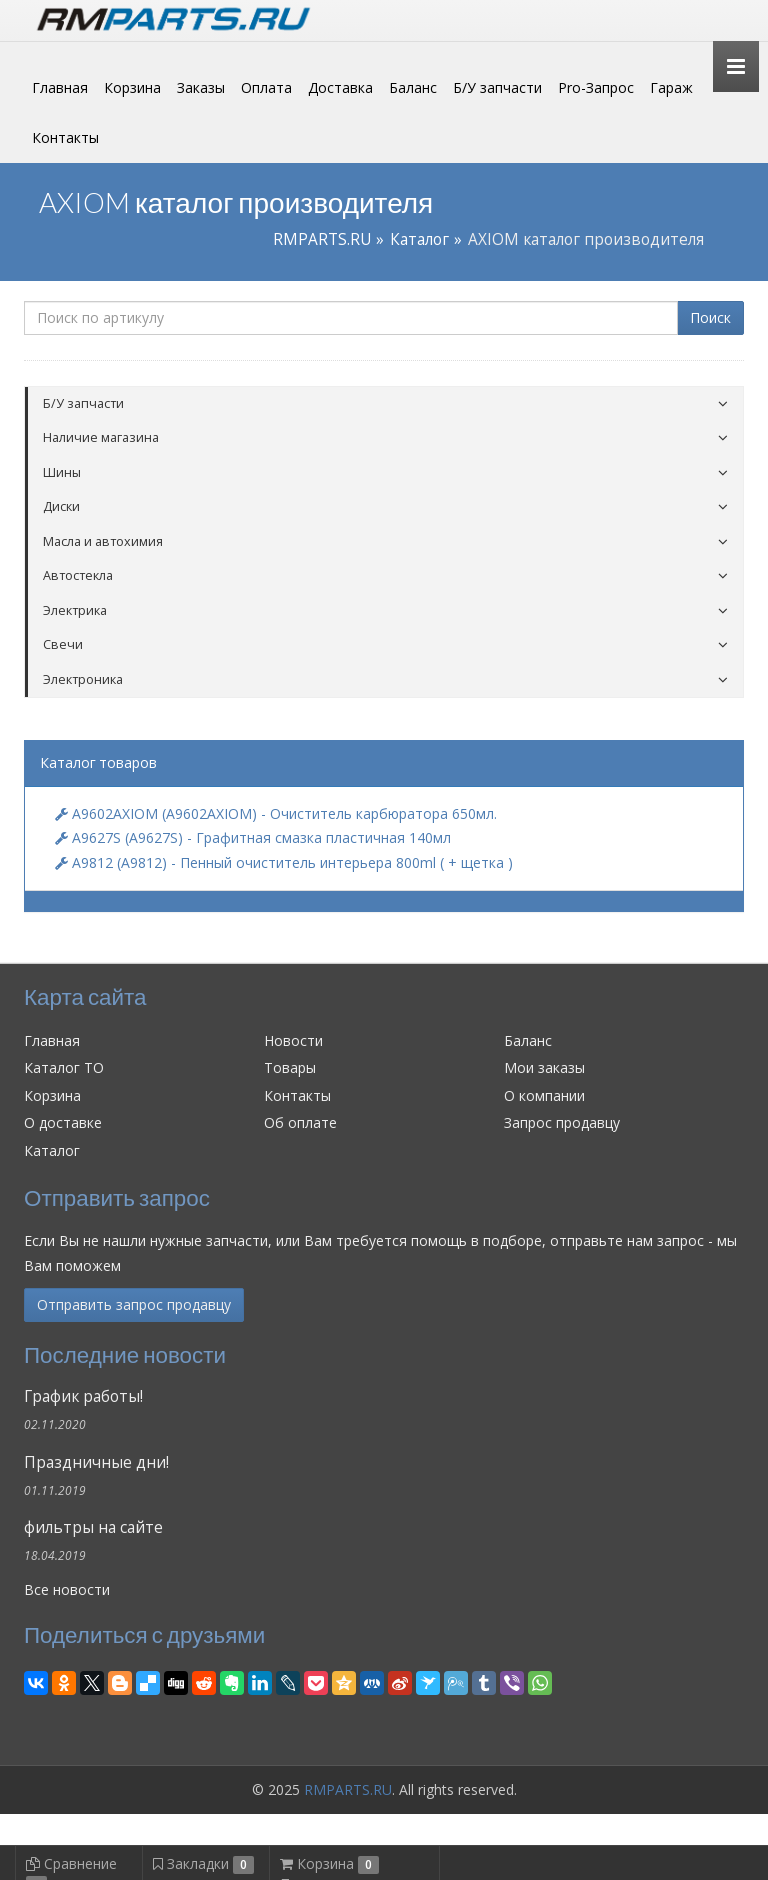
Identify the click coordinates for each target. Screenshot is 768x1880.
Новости (293, 1040)
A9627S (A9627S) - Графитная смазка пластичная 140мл (253, 837)
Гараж (671, 87)
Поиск (710, 317)
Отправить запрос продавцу (134, 1304)
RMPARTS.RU (322, 239)
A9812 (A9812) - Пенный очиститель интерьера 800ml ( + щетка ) (284, 862)
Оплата (266, 87)
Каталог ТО (64, 1067)
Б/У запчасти (497, 87)
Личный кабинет (607, 18)
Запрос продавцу (562, 1122)
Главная (60, 87)
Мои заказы (544, 1067)
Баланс (413, 87)
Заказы (201, 87)
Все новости (67, 1589)
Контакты (65, 137)
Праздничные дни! (96, 1462)
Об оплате (300, 1122)
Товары (290, 1067)
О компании (544, 1095)
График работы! (83, 1396)
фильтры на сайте (93, 1527)
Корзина (132, 87)
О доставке (63, 1122)
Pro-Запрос (596, 87)
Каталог (419, 239)
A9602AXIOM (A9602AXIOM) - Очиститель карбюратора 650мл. (276, 813)
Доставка (340, 87)
